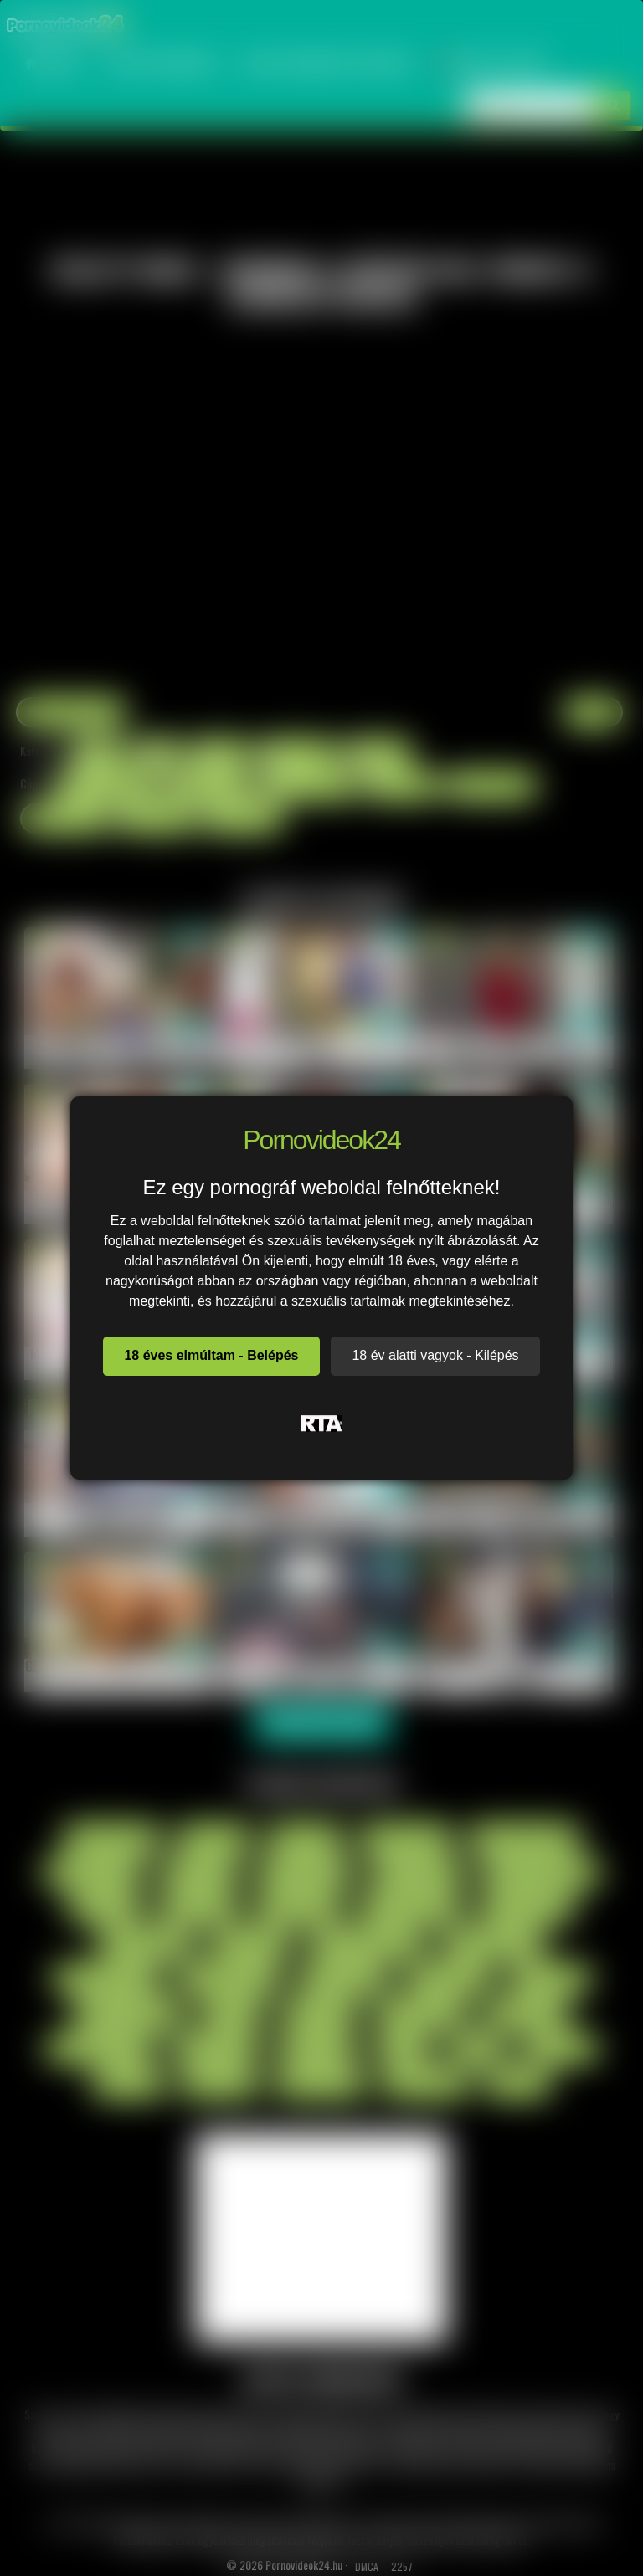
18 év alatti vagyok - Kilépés (435, 1355)
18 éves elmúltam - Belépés (211, 1355)
